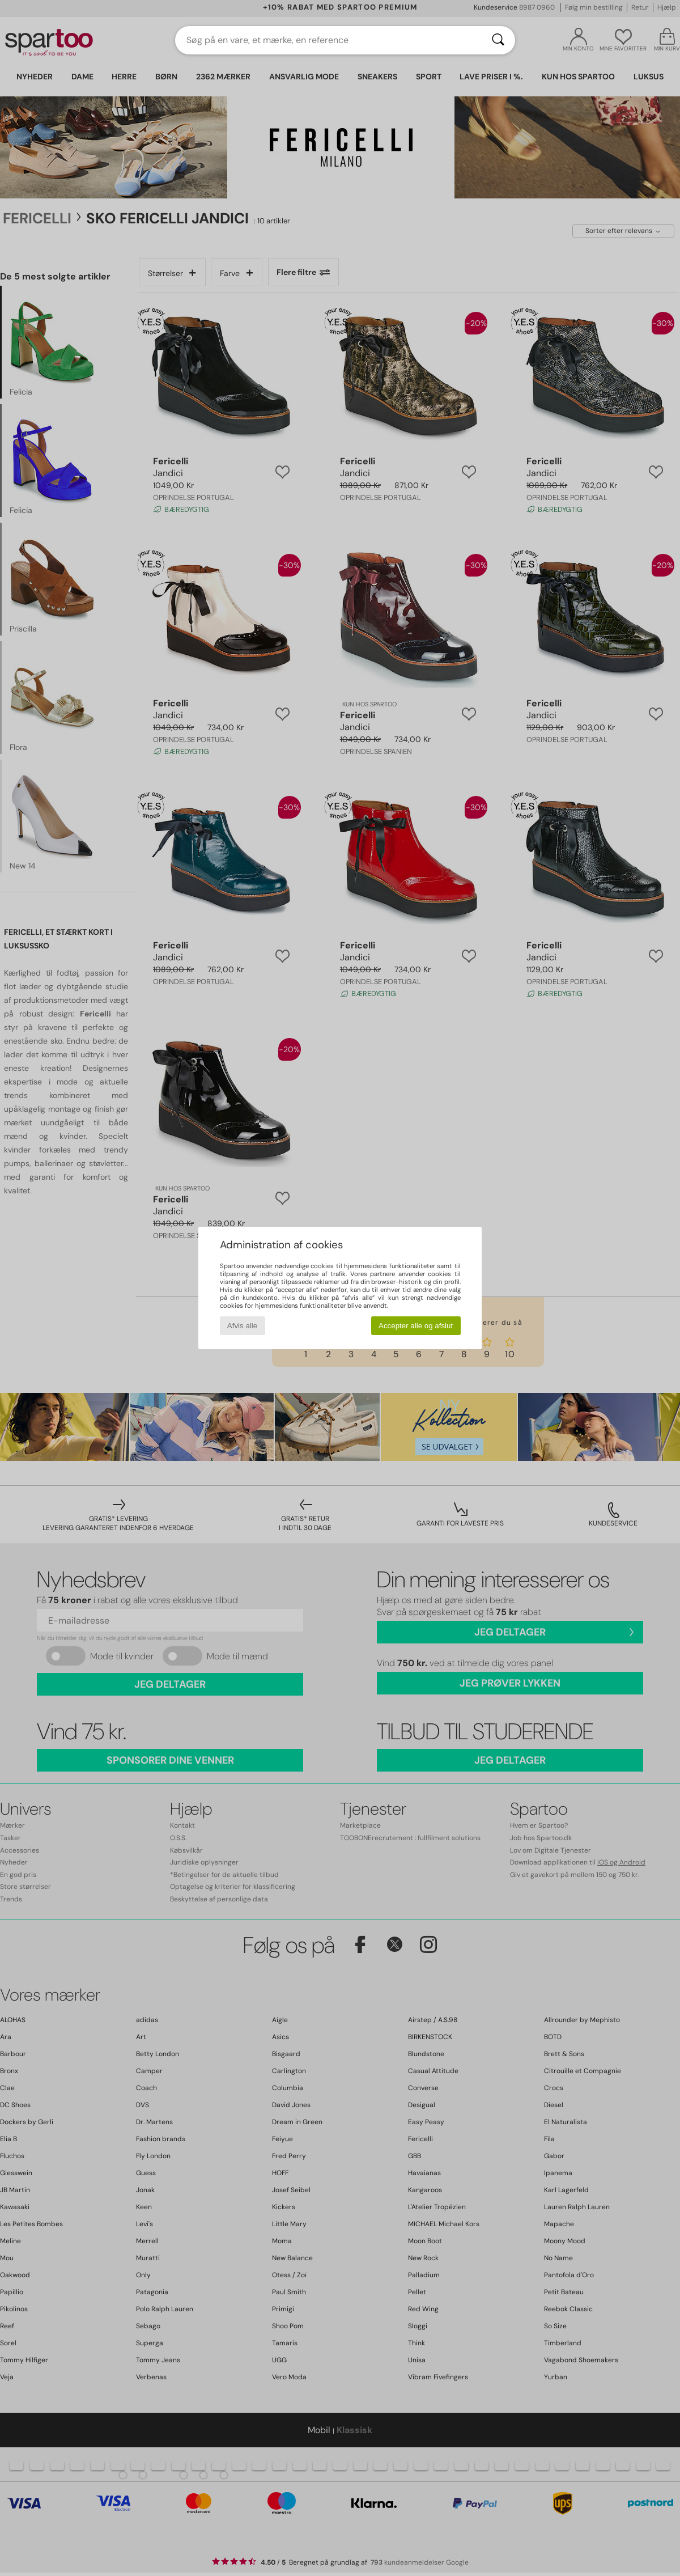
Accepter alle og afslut (416, 1325)
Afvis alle (242, 1325)
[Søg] (498, 40)
